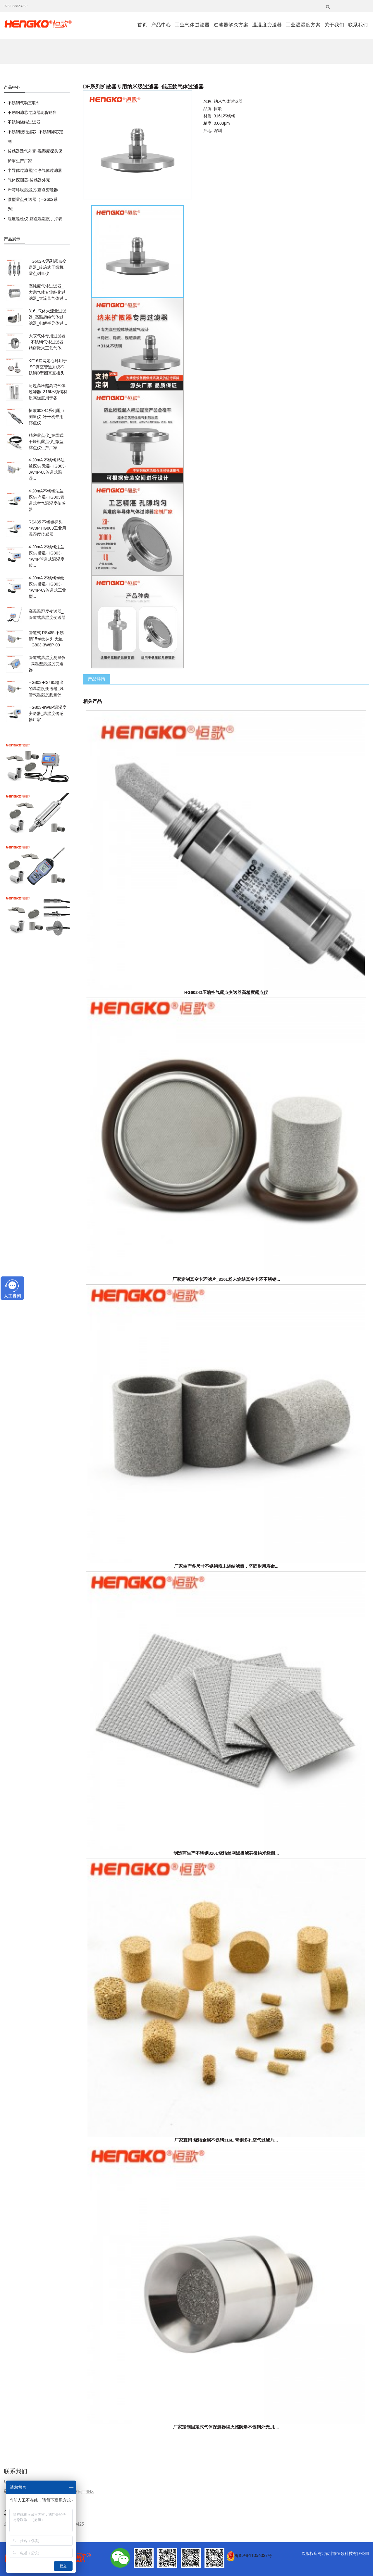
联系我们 (358, 24)
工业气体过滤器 (192, 24)
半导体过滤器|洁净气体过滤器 (35, 170)
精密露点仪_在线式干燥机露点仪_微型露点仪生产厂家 (46, 441)
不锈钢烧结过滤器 (24, 122)
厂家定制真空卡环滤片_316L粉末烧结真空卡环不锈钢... (226, 1279)
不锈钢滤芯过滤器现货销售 (32, 112)
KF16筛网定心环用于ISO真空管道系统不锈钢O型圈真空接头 (48, 366)
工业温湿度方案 (303, 24)
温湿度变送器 (267, 24)
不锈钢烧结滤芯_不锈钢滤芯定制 (35, 136)
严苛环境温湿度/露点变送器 (33, 189)
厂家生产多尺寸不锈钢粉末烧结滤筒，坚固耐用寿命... (226, 1566)
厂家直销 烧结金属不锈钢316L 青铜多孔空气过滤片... (226, 2140)
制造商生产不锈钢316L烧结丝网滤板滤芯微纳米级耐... (226, 1853)
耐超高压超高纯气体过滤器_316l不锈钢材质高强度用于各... (48, 391)
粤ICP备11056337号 (253, 2555)
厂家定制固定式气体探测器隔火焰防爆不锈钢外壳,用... (226, 2427)
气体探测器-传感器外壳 (29, 180)
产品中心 (161, 24)
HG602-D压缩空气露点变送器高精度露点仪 (226, 992)
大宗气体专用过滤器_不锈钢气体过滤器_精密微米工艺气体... (47, 341)
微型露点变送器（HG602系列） (32, 204)
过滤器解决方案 (231, 24)
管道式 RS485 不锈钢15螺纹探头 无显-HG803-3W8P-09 (46, 638)
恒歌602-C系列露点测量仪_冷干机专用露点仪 (46, 416)
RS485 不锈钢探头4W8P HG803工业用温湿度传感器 (47, 528)
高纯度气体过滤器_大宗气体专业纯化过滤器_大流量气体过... (48, 292)
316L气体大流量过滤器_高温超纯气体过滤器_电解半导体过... (48, 317)
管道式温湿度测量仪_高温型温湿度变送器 (47, 663)
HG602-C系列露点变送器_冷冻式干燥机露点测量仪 (47, 267)
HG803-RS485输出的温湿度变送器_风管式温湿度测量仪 (46, 688)
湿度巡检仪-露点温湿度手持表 (35, 218)
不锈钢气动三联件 (24, 102)
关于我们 (334, 24)
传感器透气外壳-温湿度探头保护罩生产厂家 (35, 156)
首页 (142, 24)
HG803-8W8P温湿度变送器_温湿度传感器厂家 (47, 713)
